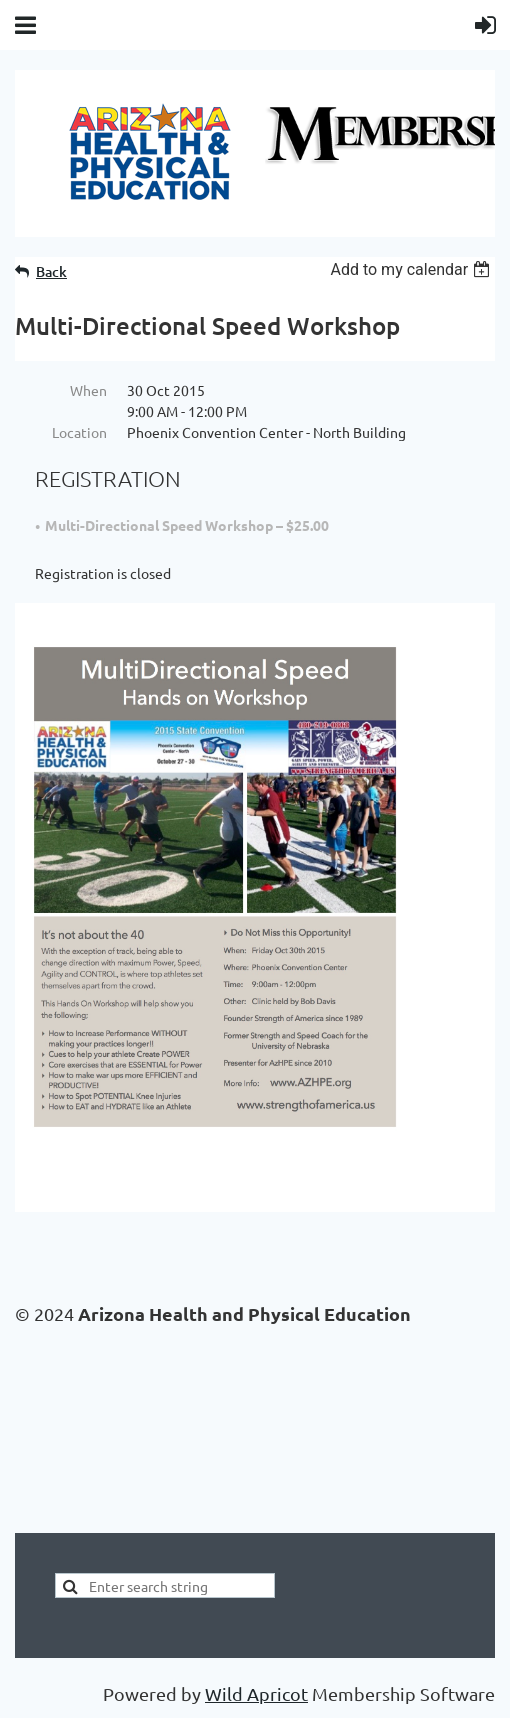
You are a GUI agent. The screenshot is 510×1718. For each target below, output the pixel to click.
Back (51, 271)
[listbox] (412, 269)
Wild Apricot (256, 1693)
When (88, 390)
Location (79, 432)
